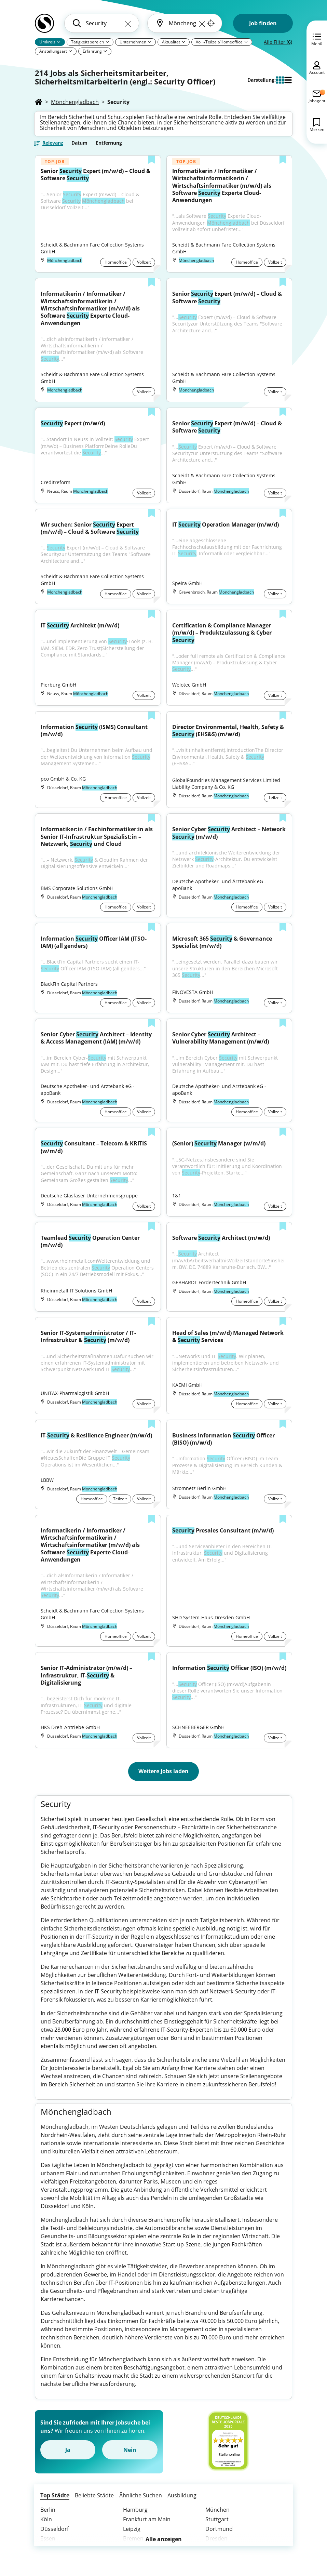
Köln (46, 2519)
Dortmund (219, 2529)
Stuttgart (217, 2519)
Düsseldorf (54, 2529)
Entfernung (109, 143)
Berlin (47, 2509)
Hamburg (135, 2509)
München (217, 2509)
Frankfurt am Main (147, 2519)
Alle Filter (278, 42)
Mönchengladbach (75, 102)
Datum (79, 143)
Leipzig (131, 2529)
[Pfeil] (58, 41)
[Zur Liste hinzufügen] (151, 160)
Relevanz (52, 143)
